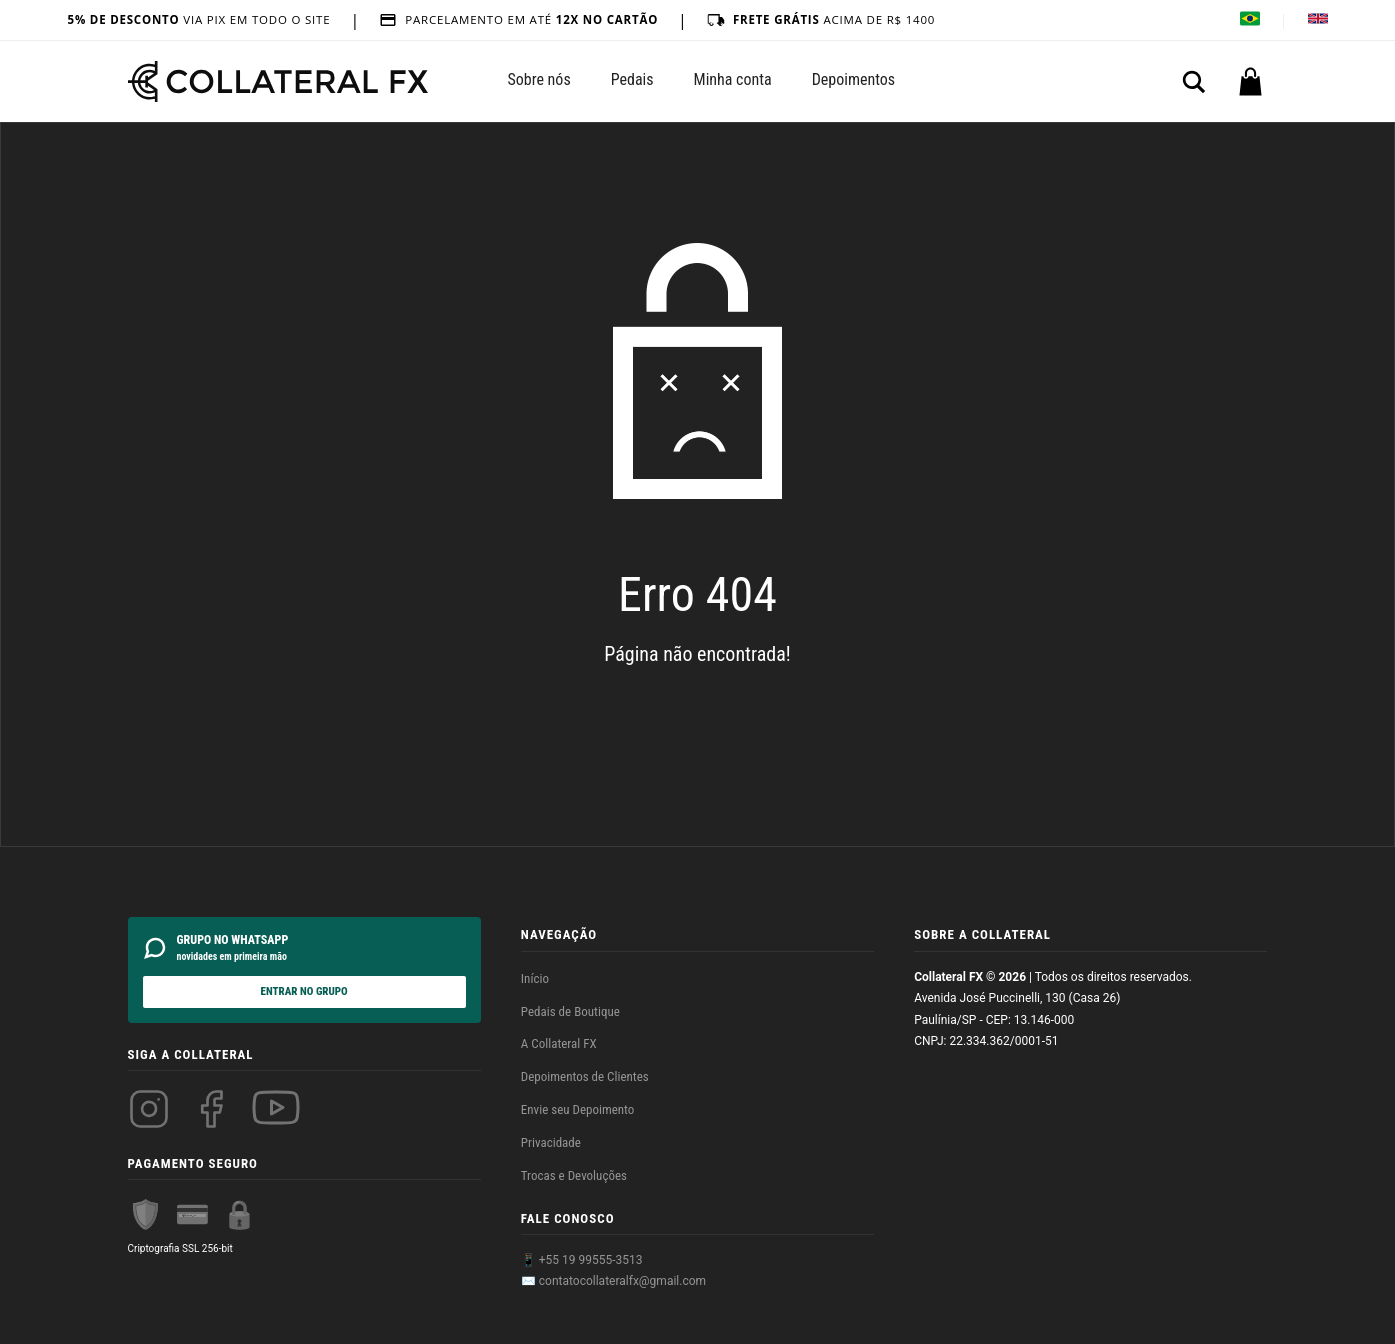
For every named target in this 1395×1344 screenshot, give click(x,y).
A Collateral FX (559, 1043)
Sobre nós (539, 79)
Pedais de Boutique (570, 1011)
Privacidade (551, 1142)
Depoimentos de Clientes (585, 1076)
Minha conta (733, 79)
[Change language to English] (1318, 20)
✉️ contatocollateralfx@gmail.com (613, 1281)
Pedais (632, 79)
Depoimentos (853, 79)
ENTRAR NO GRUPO (304, 991)
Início (535, 978)
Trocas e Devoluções (574, 1175)
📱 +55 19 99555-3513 (582, 1260)
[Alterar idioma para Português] (1250, 20)
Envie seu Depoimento (578, 1109)
